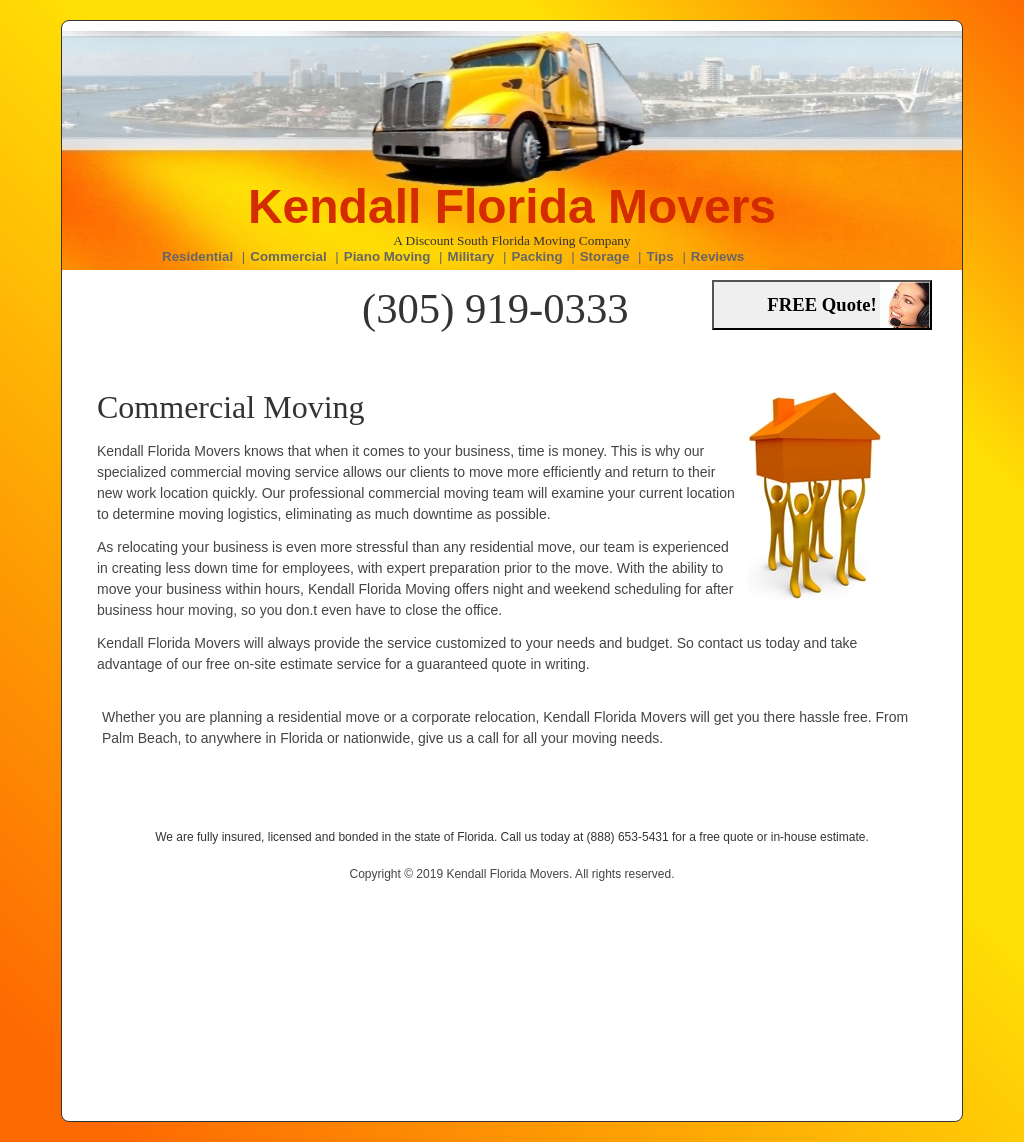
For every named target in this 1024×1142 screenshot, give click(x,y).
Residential (197, 256)
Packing (536, 256)
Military (471, 256)
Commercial (288, 256)
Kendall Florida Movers (512, 206)
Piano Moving (387, 256)
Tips (660, 256)
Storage (605, 256)
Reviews (717, 256)
